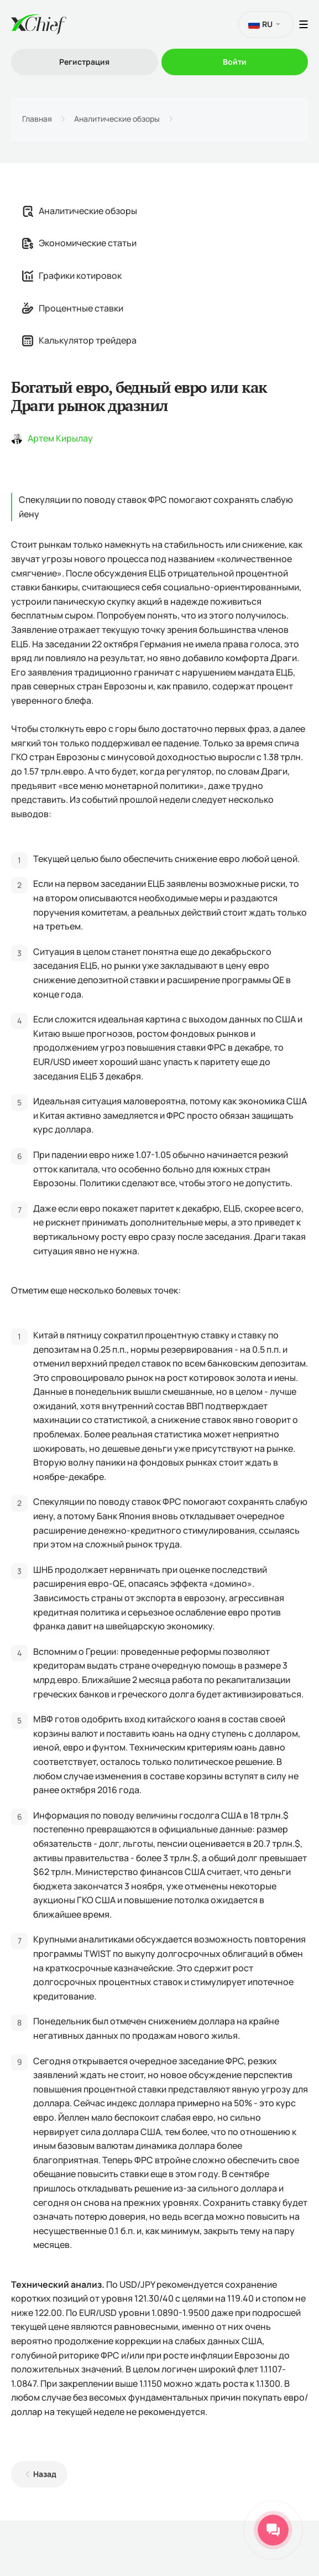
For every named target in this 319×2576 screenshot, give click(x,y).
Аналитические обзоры (117, 119)
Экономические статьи (79, 243)
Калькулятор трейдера (79, 340)
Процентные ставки (72, 308)
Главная (37, 119)
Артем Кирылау (60, 438)
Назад (44, 2474)
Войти (235, 61)
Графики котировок (72, 275)
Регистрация (84, 61)
